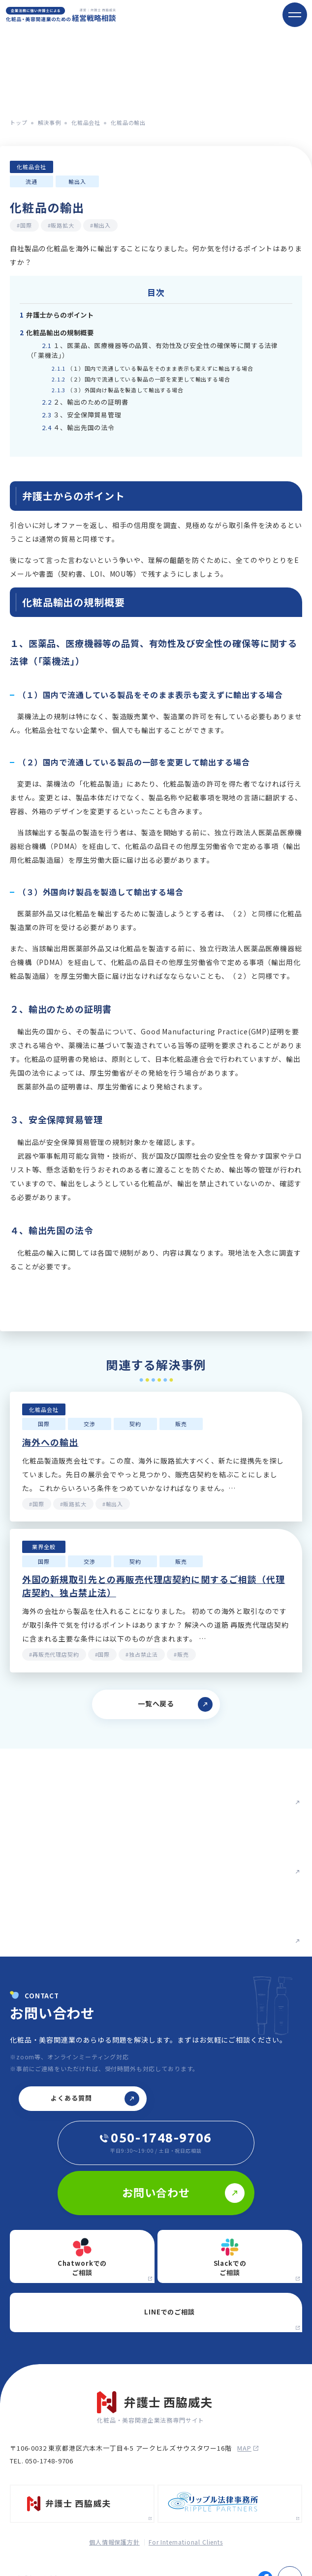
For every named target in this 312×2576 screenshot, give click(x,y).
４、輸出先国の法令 (78, 427)
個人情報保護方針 (114, 2542)
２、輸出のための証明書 (85, 402)
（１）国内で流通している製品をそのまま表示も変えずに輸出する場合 (152, 368)
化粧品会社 (85, 122)
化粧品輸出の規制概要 (57, 332)
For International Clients (186, 2542)
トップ (19, 122)
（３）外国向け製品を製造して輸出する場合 (118, 390)
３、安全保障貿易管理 (82, 414)
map (247, 2448)
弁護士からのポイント (57, 315)
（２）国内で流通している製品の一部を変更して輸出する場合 (141, 379)
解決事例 (49, 122)
